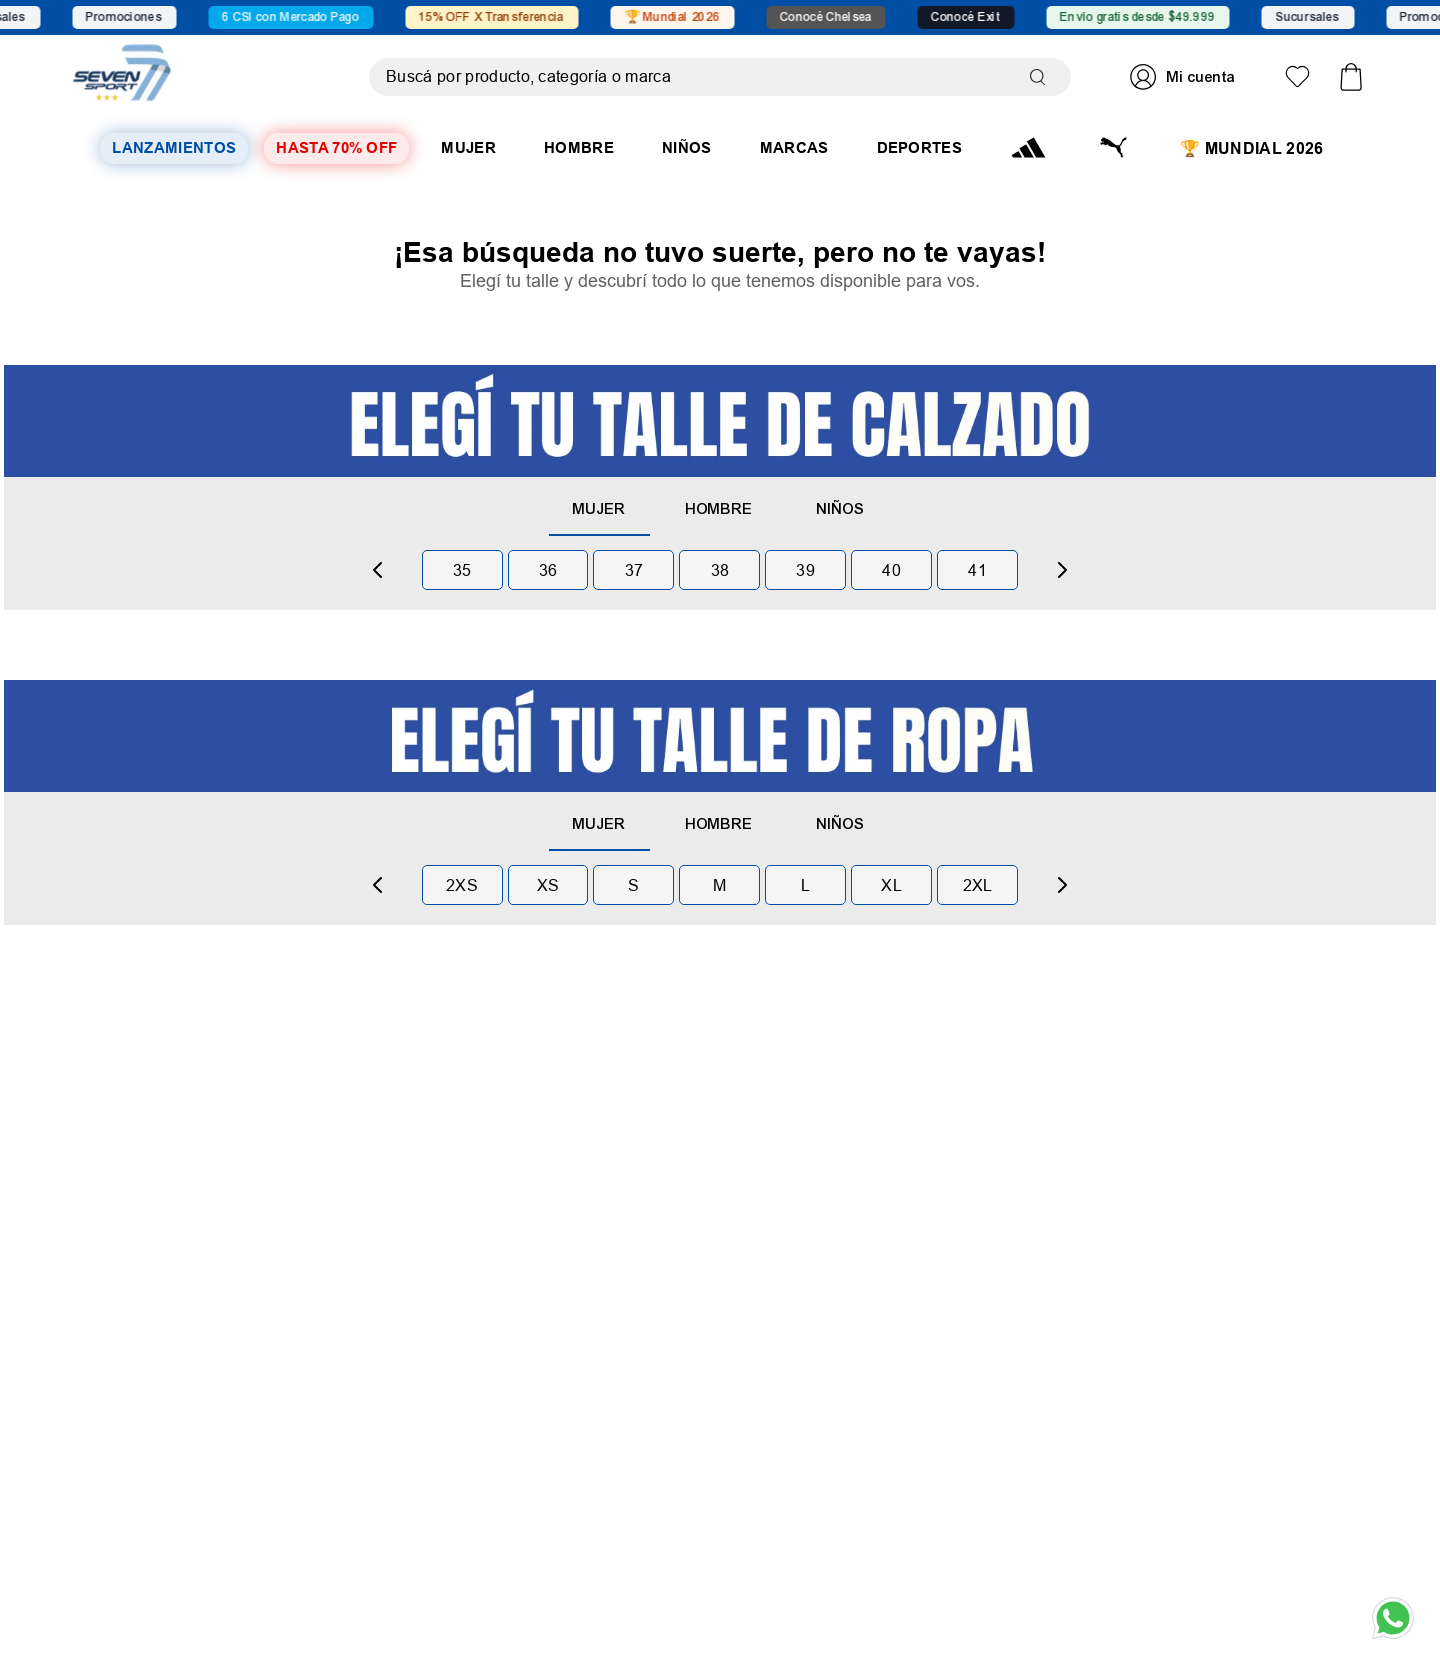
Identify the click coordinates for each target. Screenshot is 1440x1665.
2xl (978, 885)
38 (720, 570)
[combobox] (720, 77)
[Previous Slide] (378, 570)
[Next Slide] (1062, 570)
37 (634, 570)
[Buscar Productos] (1042, 77)
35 (462, 570)
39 (805, 570)
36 (548, 570)
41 (977, 570)
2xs (462, 885)
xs (548, 885)
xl (891, 885)
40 (891, 570)
